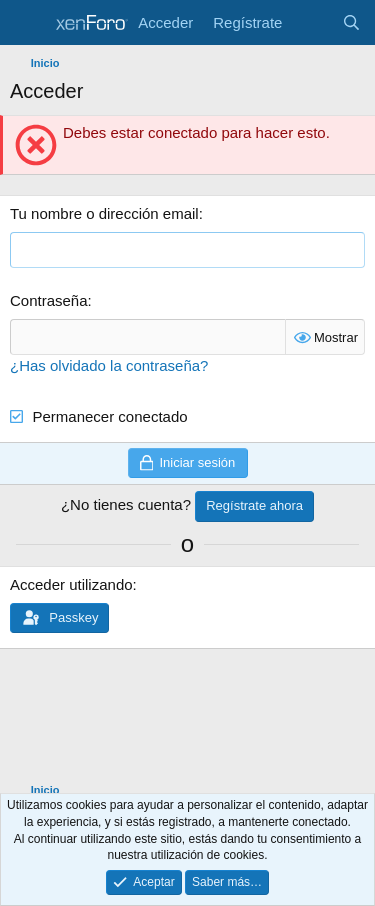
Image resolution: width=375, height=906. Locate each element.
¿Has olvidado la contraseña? (109, 365)
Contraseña (49, 300)
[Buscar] (351, 22)
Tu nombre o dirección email (104, 213)
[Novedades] (311, 22)
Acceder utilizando (71, 584)
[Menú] (27, 23)
